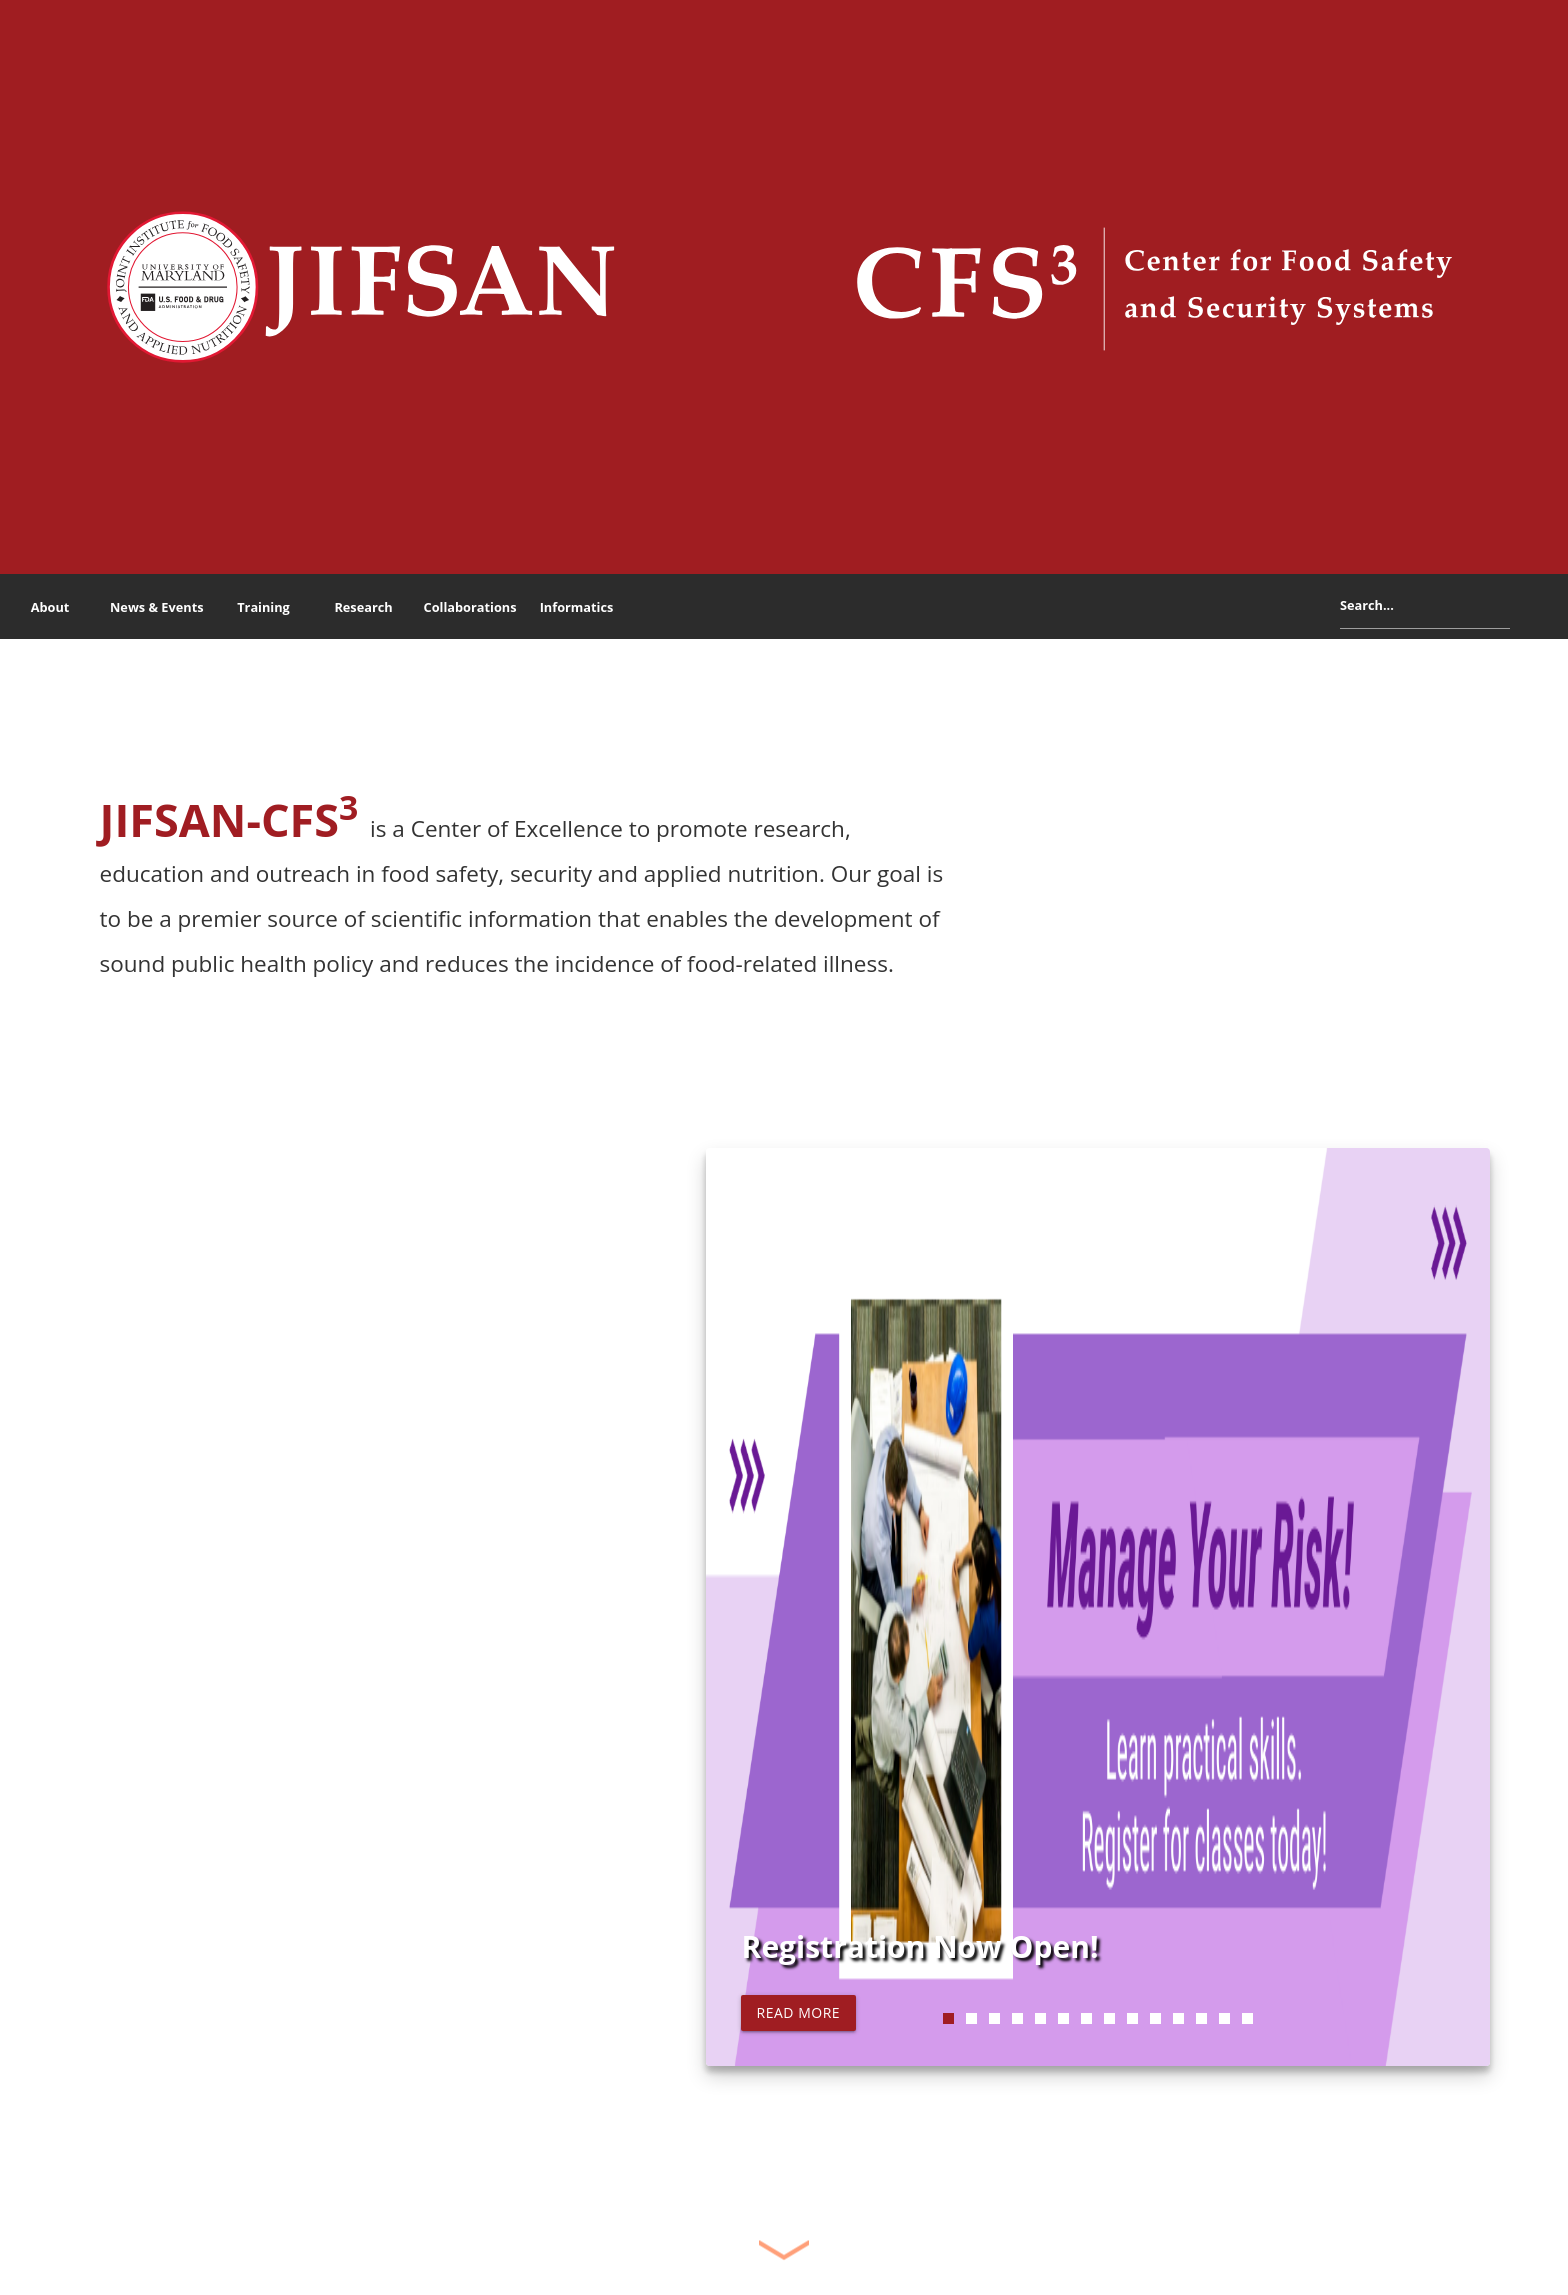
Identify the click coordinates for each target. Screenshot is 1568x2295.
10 (1155, 2018)
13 (1224, 2018)
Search (1525, 610)
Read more (798, 2012)
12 (1201, 2018)
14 (1247, 2018)
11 (1178, 2018)
